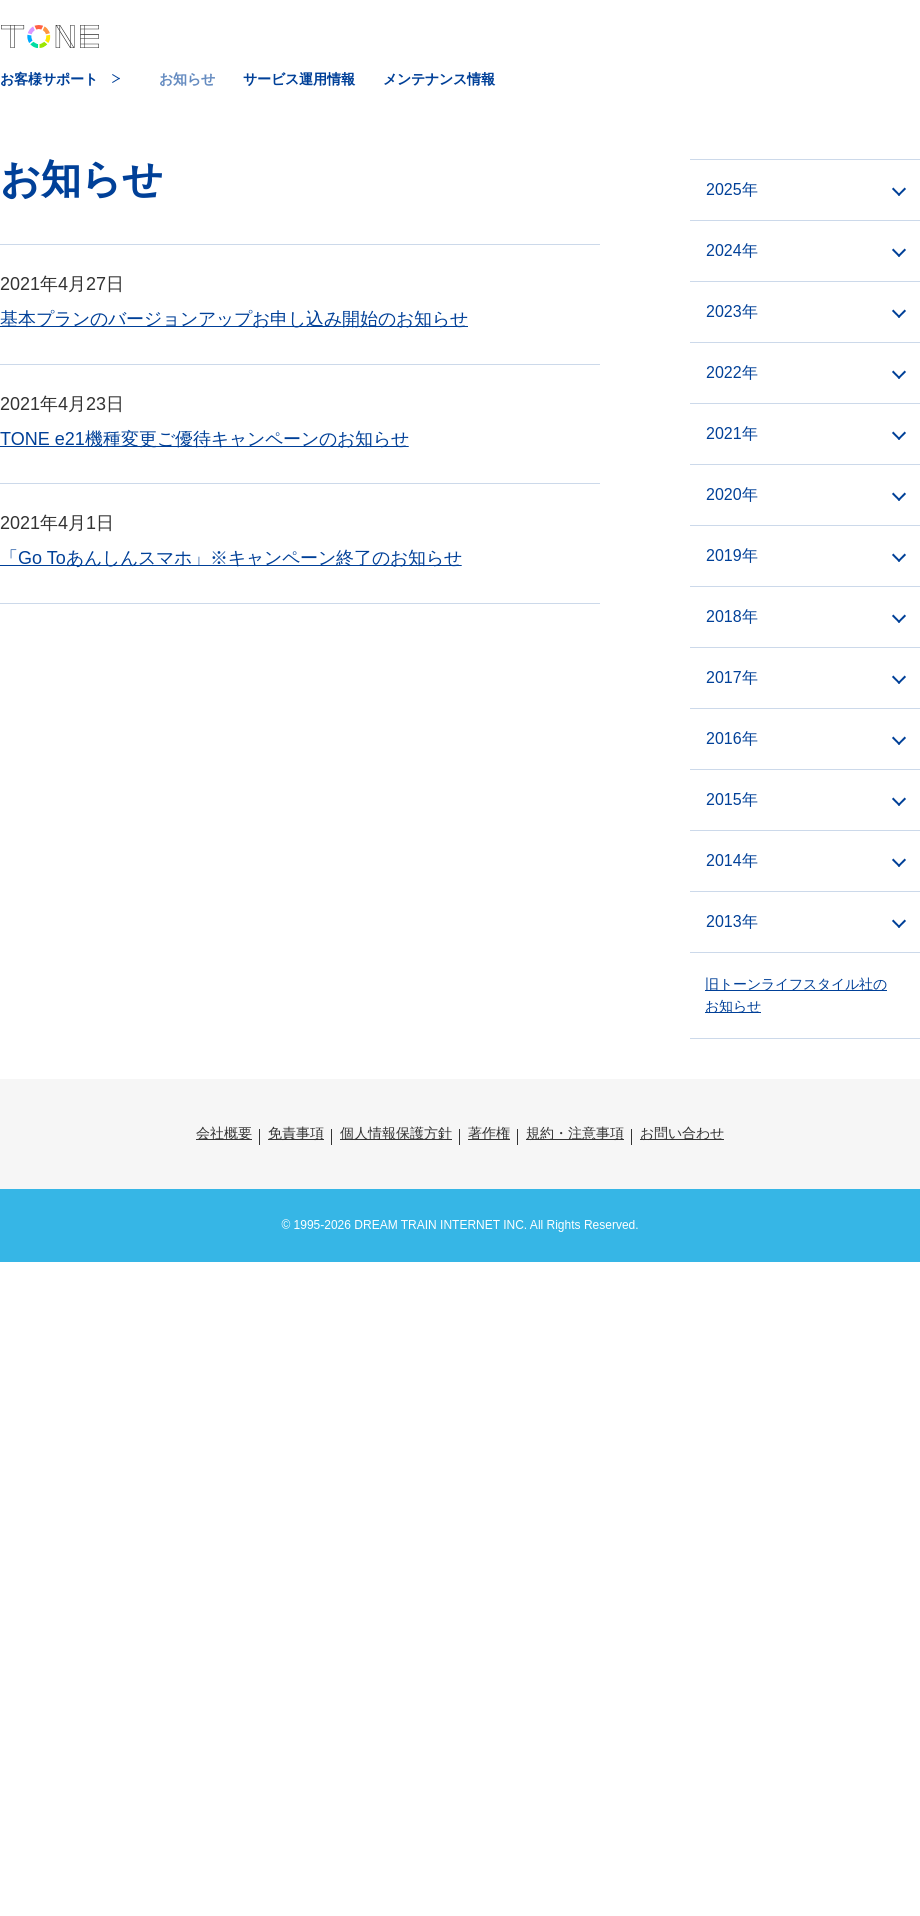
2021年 (732, 433)
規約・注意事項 (575, 1133)
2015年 (732, 799)
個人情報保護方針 (396, 1133)
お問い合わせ (682, 1133)
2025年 (732, 189)
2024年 (732, 250)
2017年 (732, 677)
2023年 (732, 311)
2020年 (732, 494)
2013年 (732, 921)
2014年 (732, 860)
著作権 (489, 1133)
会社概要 (224, 1133)
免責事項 (296, 1133)
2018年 (732, 616)
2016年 (732, 738)
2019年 (732, 555)
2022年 (732, 372)
